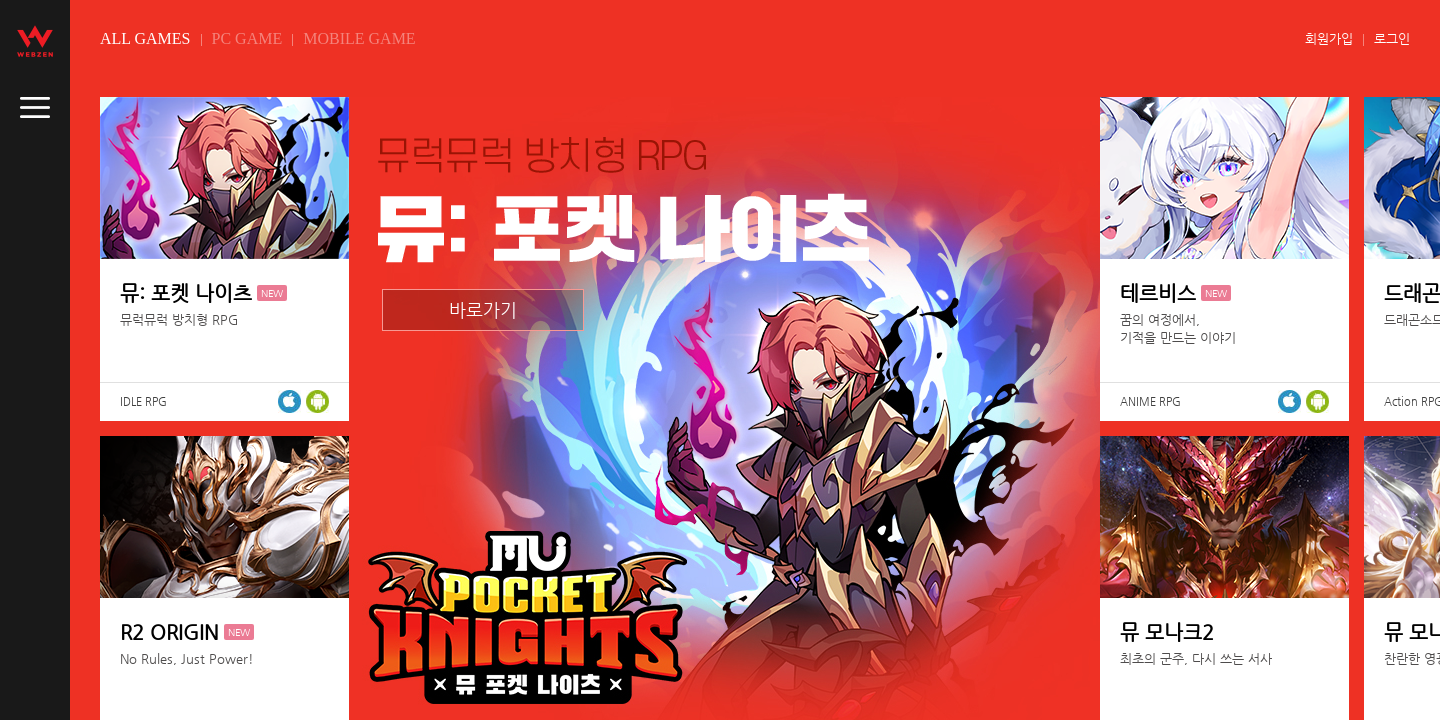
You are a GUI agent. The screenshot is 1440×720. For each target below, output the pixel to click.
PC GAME (247, 38)
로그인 (1392, 38)
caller (35, 108)
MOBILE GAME (359, 38)
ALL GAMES (145, 38)
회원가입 (1329, 38)
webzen (35, 41)
